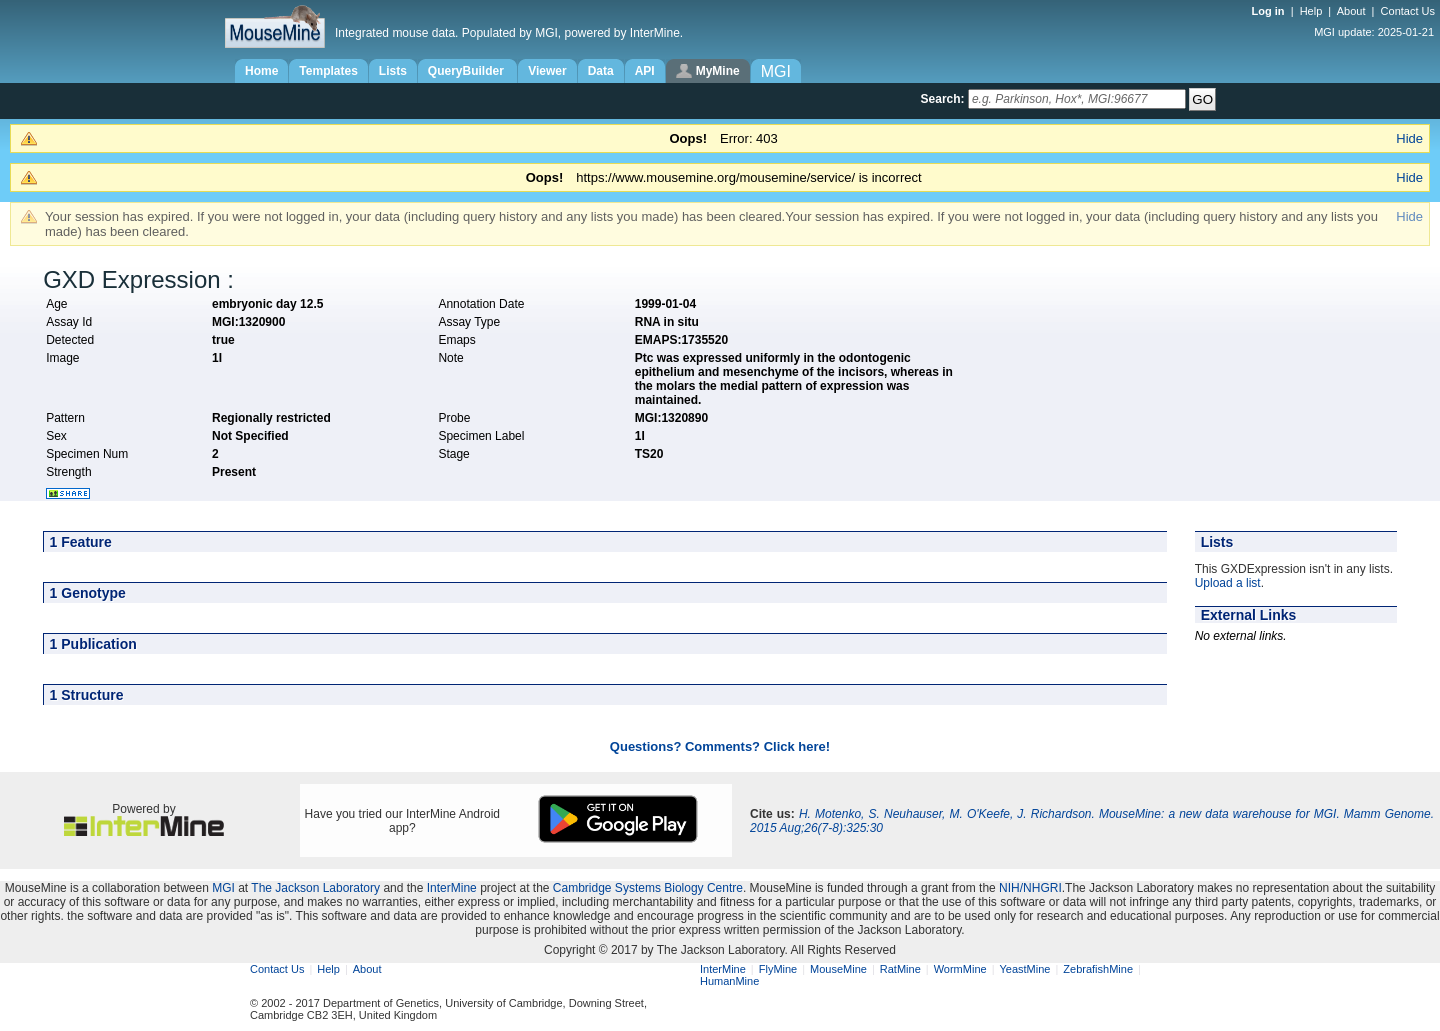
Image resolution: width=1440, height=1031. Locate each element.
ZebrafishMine (1098, 969)
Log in (1270, 11)
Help (1311, 11)
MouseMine (838, 969)
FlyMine (778, 969)
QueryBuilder (467, 71)
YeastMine (1024, 969)
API (645, 71)
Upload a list (1228, 583)
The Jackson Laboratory (315, 888)
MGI (223, 888)
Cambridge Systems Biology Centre (648, 888)
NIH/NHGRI (1030, 888)
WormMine (960, 969)
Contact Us (1408, 11)
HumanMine (729, 981)
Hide (1409, 138)
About (1351, 11)
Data (601, 71)
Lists (393, 71)
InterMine (452, 888)
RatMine (900, 969)
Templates (328, 71)
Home (261, 71)
